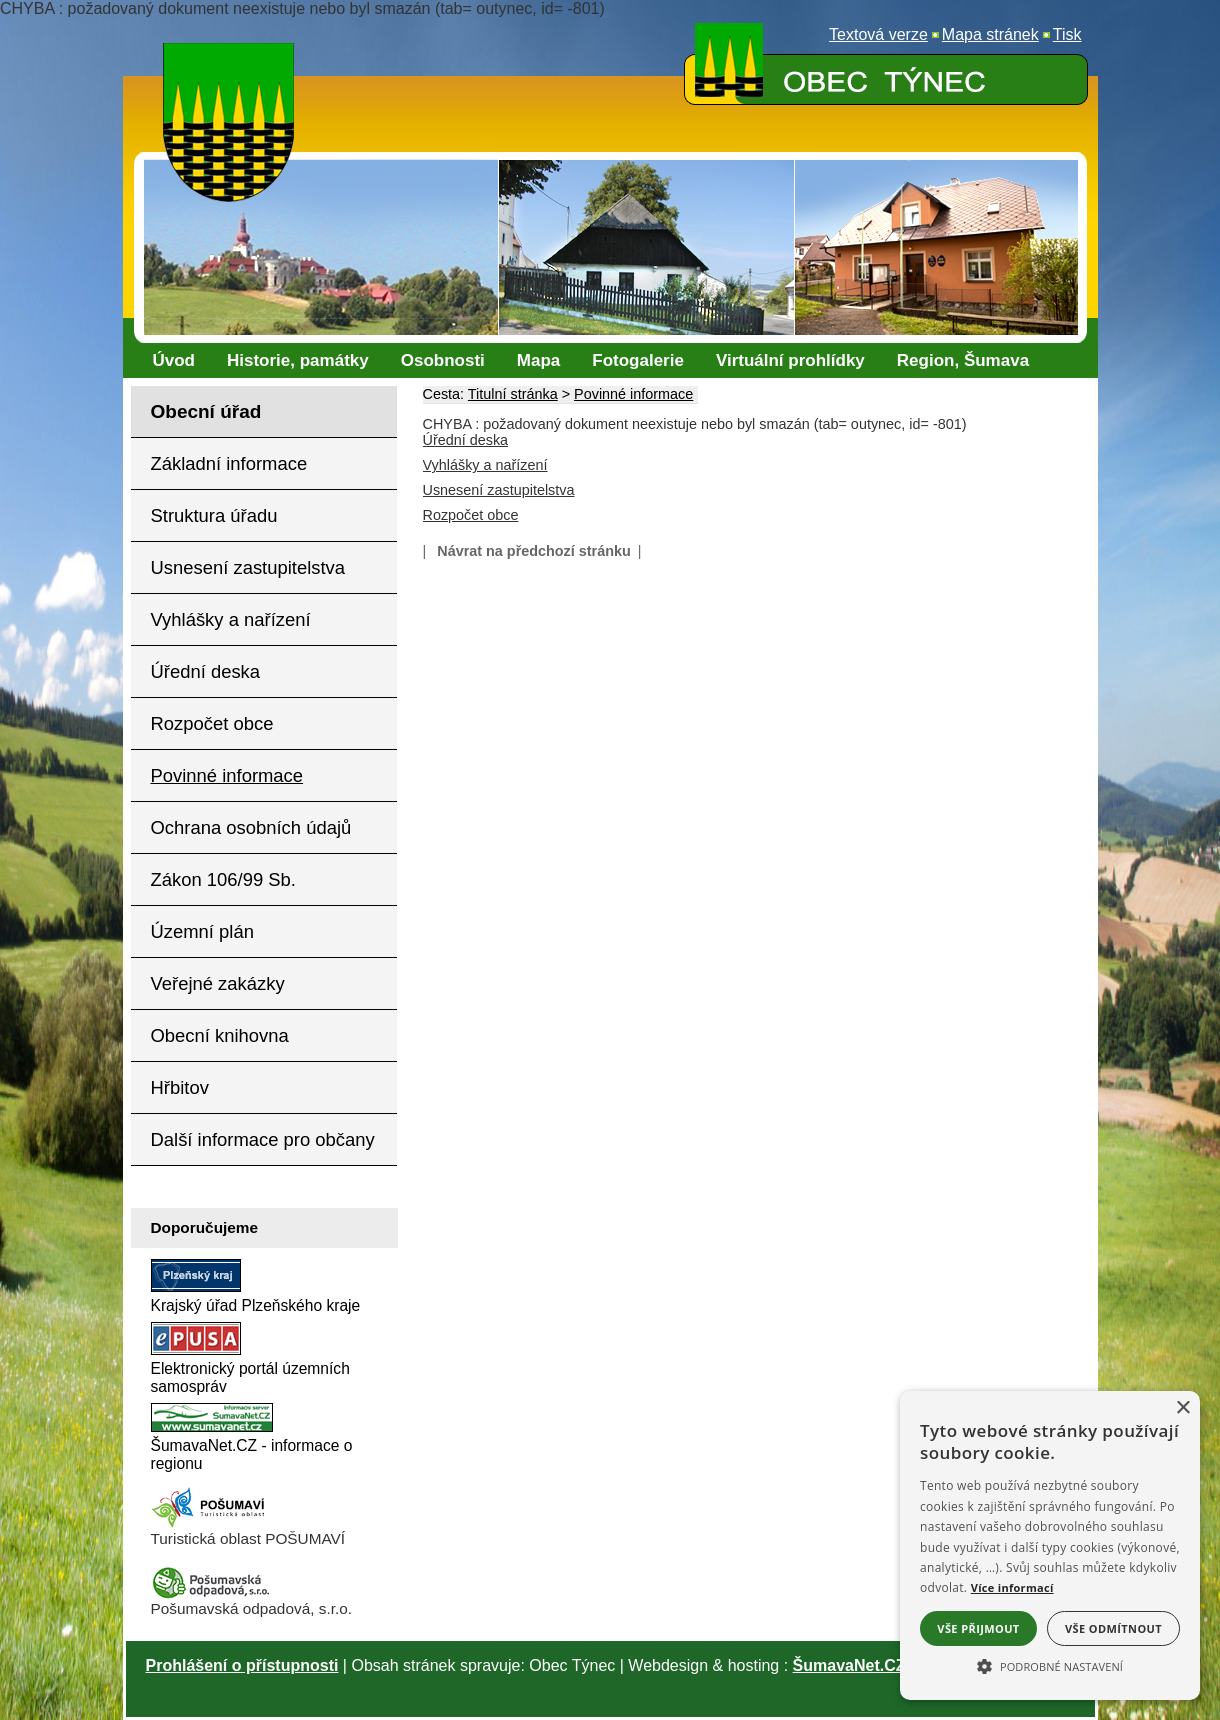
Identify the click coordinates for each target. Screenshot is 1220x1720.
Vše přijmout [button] (978, 1628)
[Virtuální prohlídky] (790, 361)
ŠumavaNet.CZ (849, 1665)
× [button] (1182, 1408)
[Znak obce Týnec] (233, 55)
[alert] (1050, 1545)
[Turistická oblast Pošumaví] (211, 1524)
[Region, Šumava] (963, 361)
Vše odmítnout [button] (1113, 1628)
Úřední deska (466, 440)
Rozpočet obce (471, 515)
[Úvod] (174, 361)
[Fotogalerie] (638, 361)
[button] (1050, 1665)
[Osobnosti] (443, 361)
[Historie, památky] (298, 361)
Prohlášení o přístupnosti (242, 1665)
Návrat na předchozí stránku (534, 551)
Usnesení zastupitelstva (499, 490)
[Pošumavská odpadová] (211, 1594)
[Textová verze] (878, 35)
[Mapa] (538, 361)
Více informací (1012, 1587)
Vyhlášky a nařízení (485, 465)
